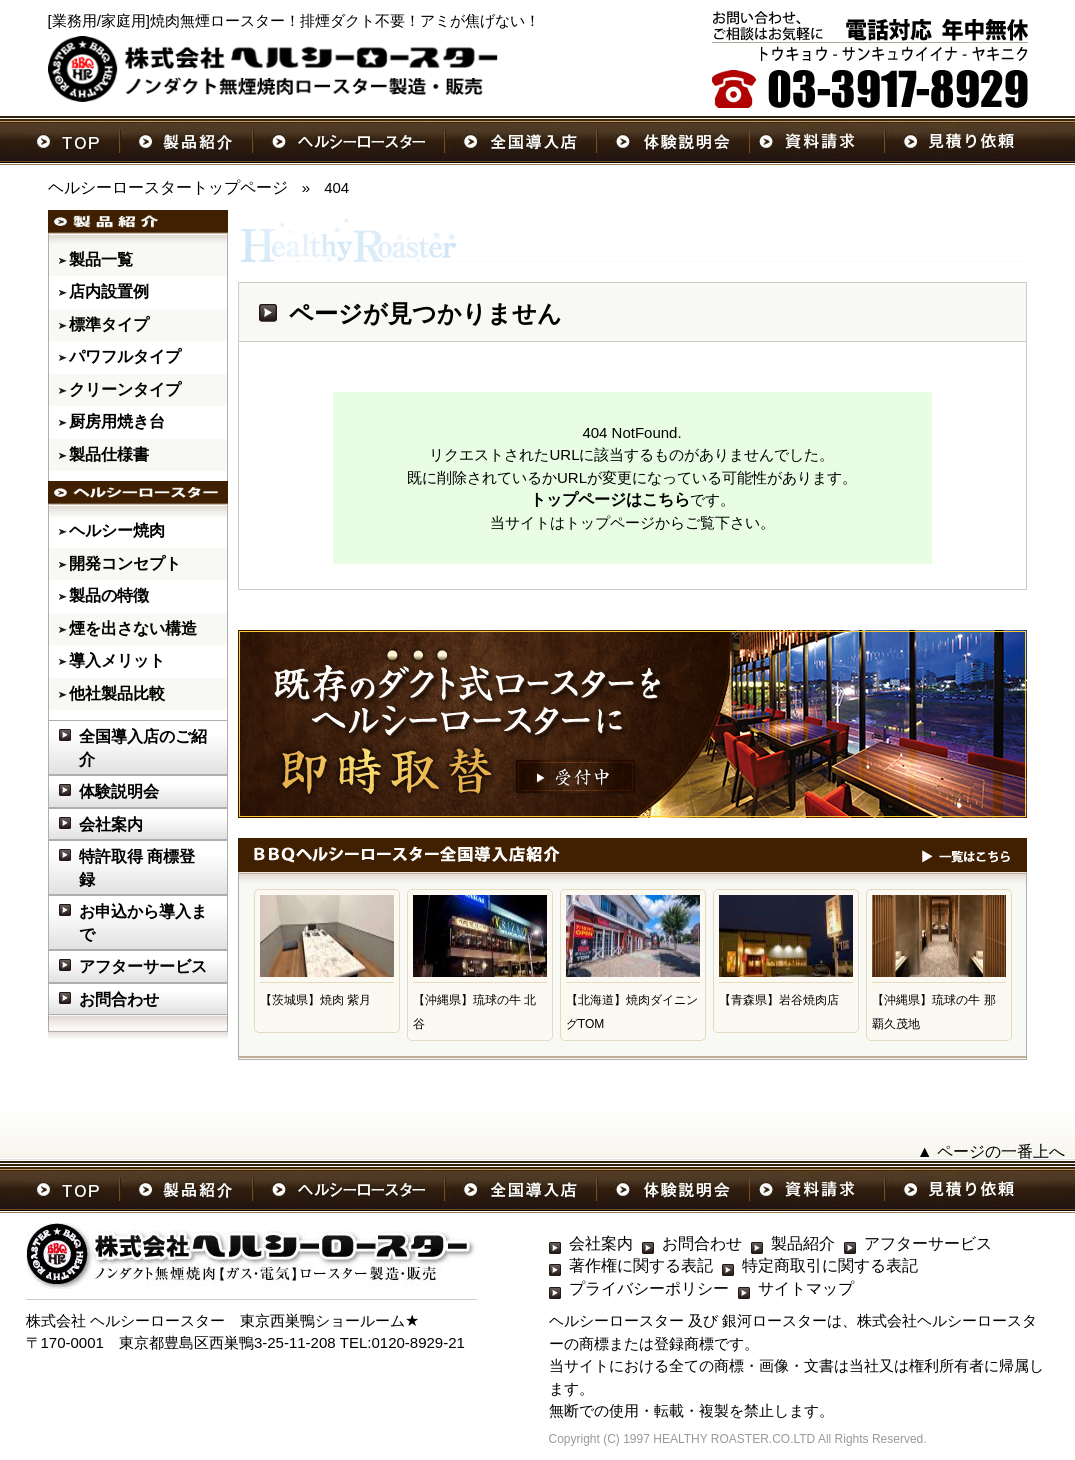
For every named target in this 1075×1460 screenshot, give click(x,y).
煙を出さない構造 (133, 628)
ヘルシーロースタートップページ (168, 187)
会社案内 (111, 824)
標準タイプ (109, 324)
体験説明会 (119, 791)
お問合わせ (119, 999)
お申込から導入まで (143, 923)
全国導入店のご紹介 (143, 748)
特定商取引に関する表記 (830, 1265)
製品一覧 (101, 259)
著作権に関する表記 (641, 1265)
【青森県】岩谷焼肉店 (779, 1000)
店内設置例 (109, 291)
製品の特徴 (109, 595)
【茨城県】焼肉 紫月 (315, 1000)
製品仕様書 (109, 454)
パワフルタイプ (125, 356)
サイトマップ (806, 1288)
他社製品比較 (117, 693)
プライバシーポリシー (649, 1288)
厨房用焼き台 (117, 421)
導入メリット (117, 660)
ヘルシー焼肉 (117, 530)
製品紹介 (803, 1243)
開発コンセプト (125, 563)
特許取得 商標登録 (137, 868)
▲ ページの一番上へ (991, 1151)
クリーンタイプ (125, 389)
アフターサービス (143, 966)
